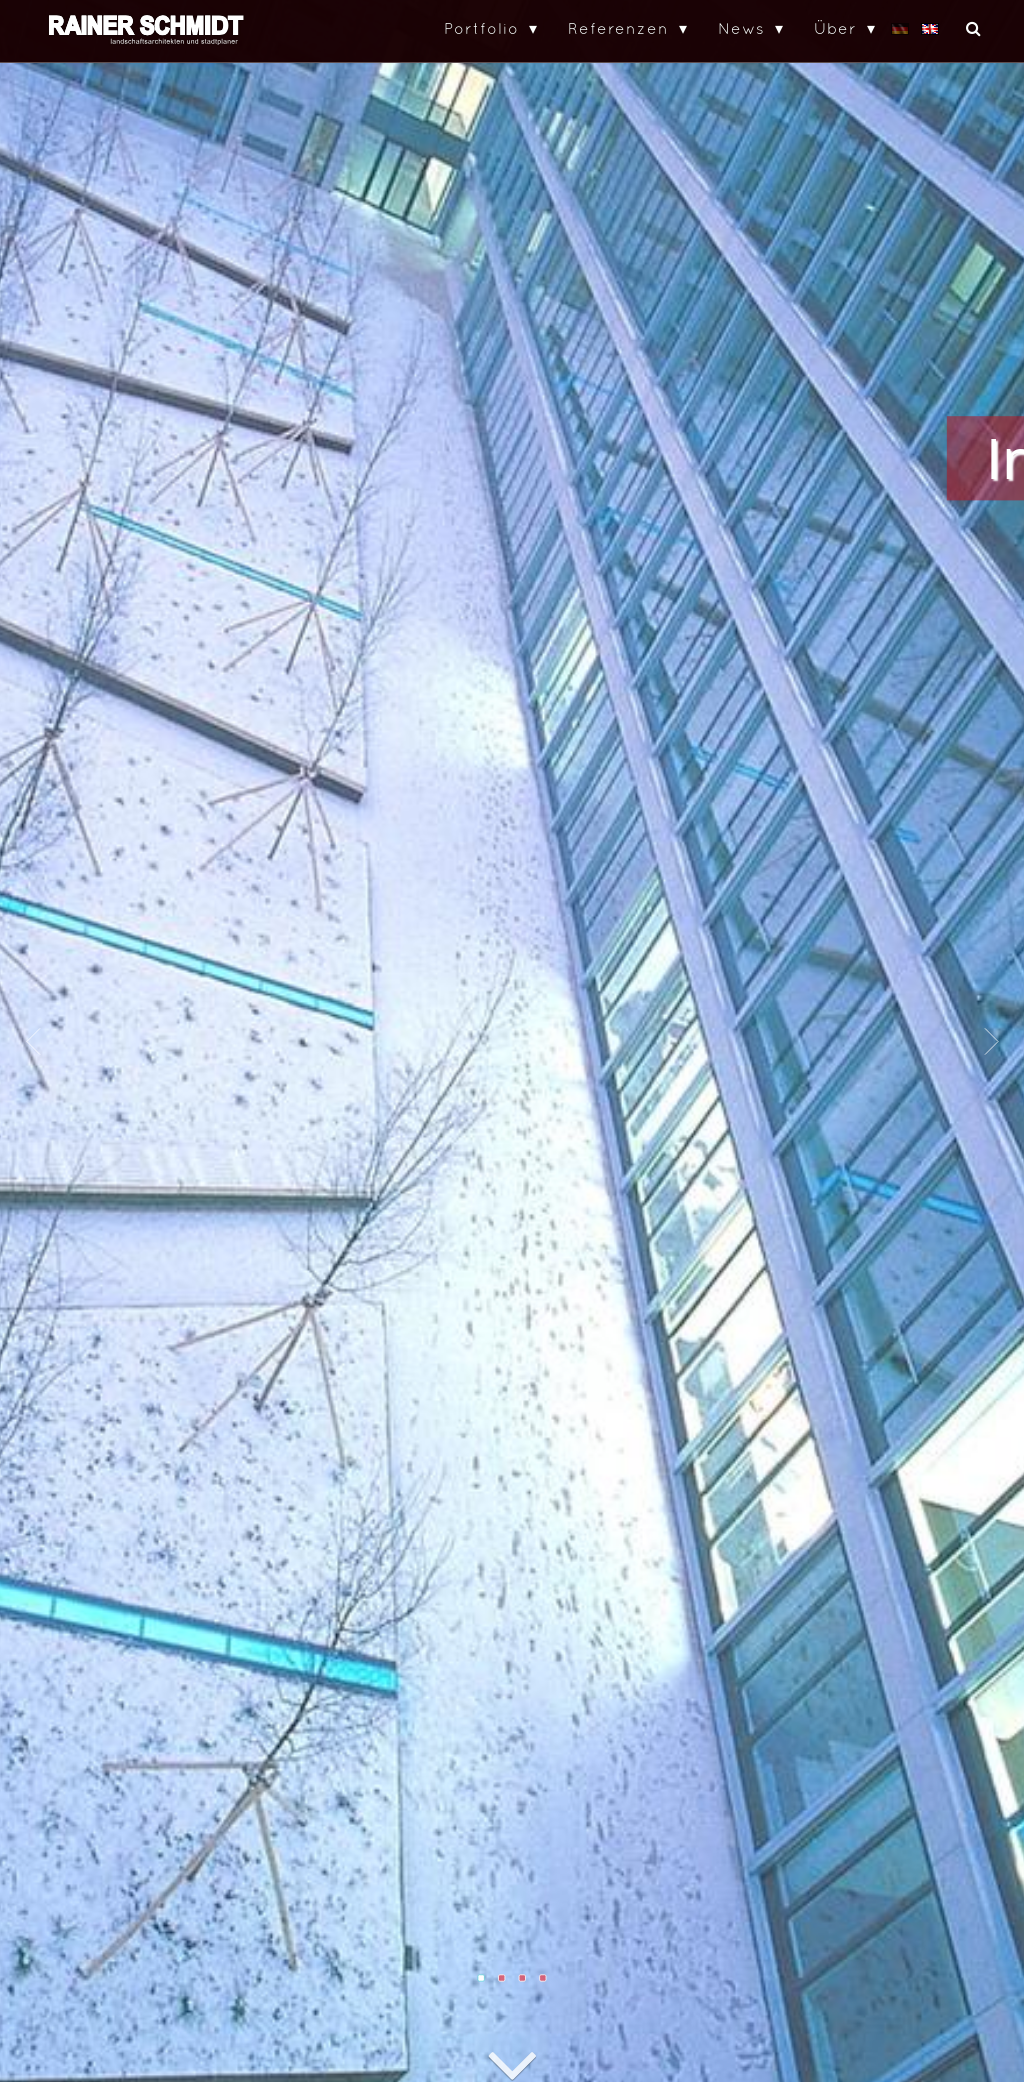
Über (835, 28)
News (741, 28)
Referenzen (618, 28)
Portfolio (481, 28)
